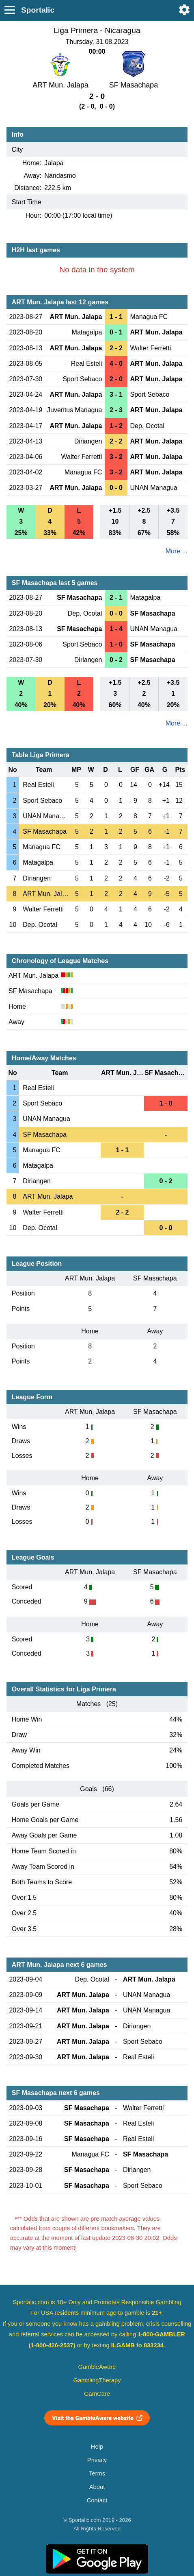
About (97, 2487)
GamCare (97, 2393)
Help (97, 2446)
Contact (97, 2500)
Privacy (97, 2460)
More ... (177, 551)
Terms (97, 2473)
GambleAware (97, 2367)
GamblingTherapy (97, 2380)
